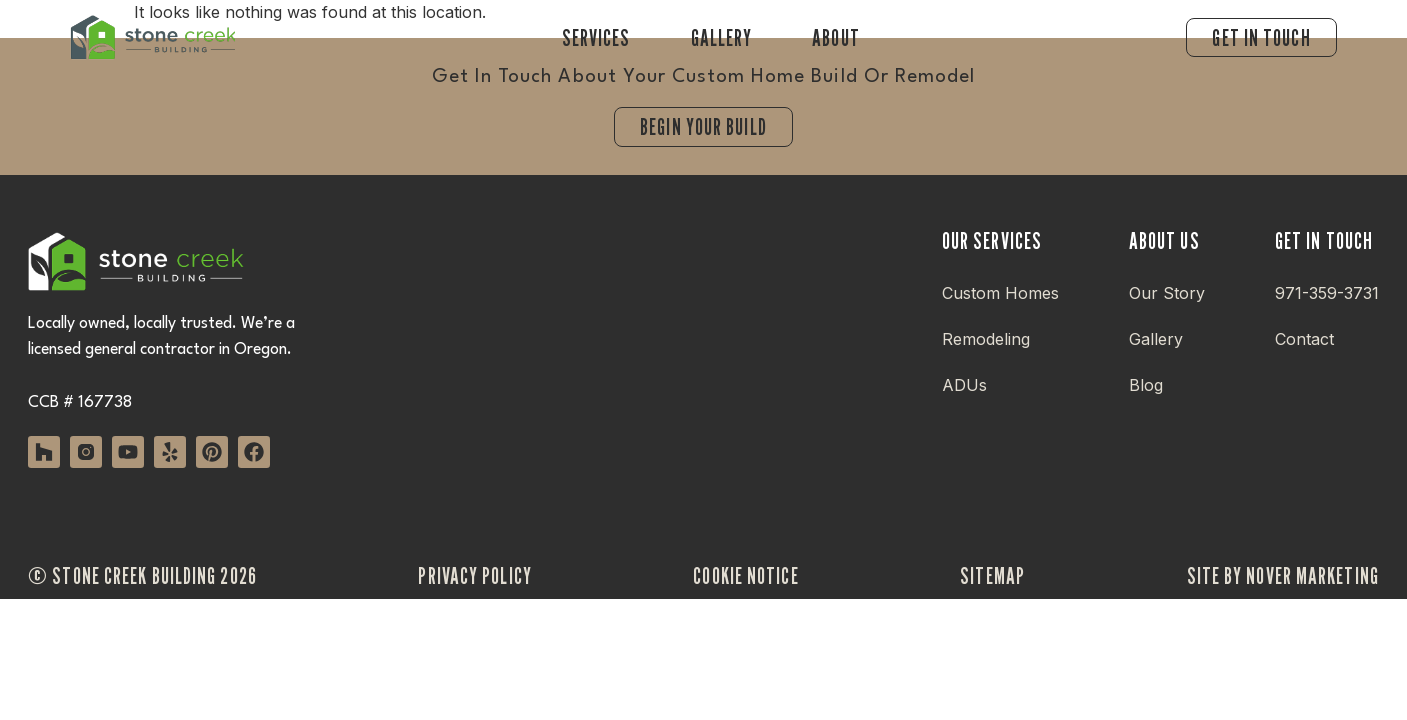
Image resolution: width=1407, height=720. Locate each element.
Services (596, 37)
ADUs (964, 385)
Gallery (722, 37)
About (836, 37)
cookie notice (745, 575)
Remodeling (986, 339)
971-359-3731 (1327, 293)
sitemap (992, 575)
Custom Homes (1000, 293)
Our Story (1167, 293)
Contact (1304, 339)
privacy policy (474, 575)
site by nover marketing (1283, 575)
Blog (1146, 385)
